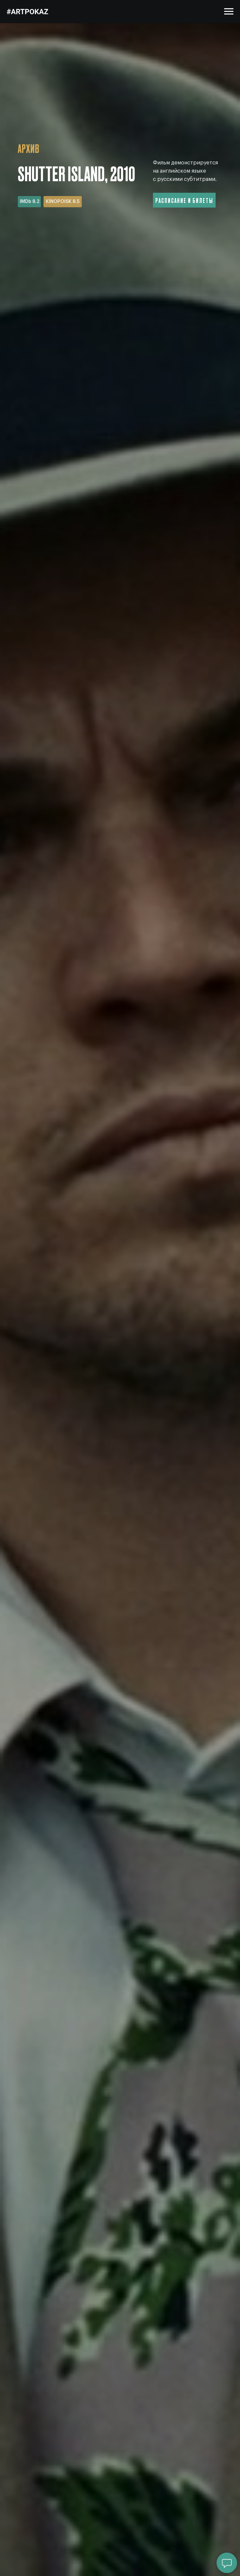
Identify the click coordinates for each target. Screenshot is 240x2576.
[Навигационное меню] (228, 11)
